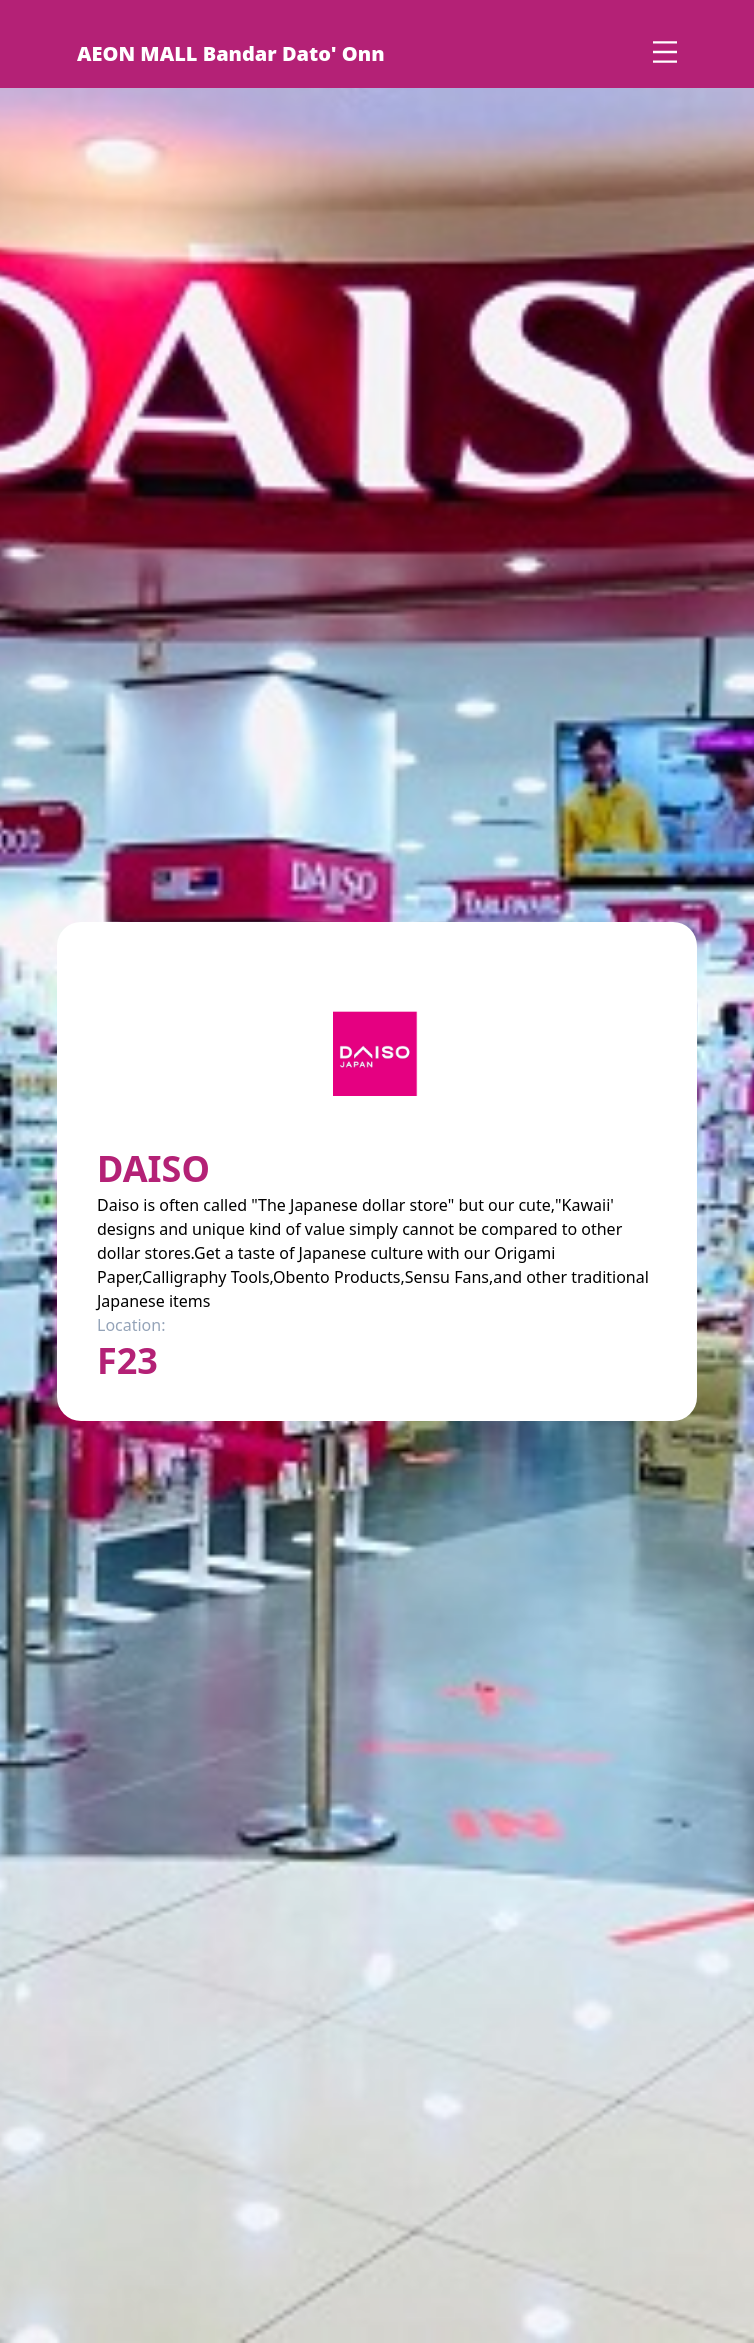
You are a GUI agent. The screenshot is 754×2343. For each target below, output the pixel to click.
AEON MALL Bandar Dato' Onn (231, 53)
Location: (131, 1325)
